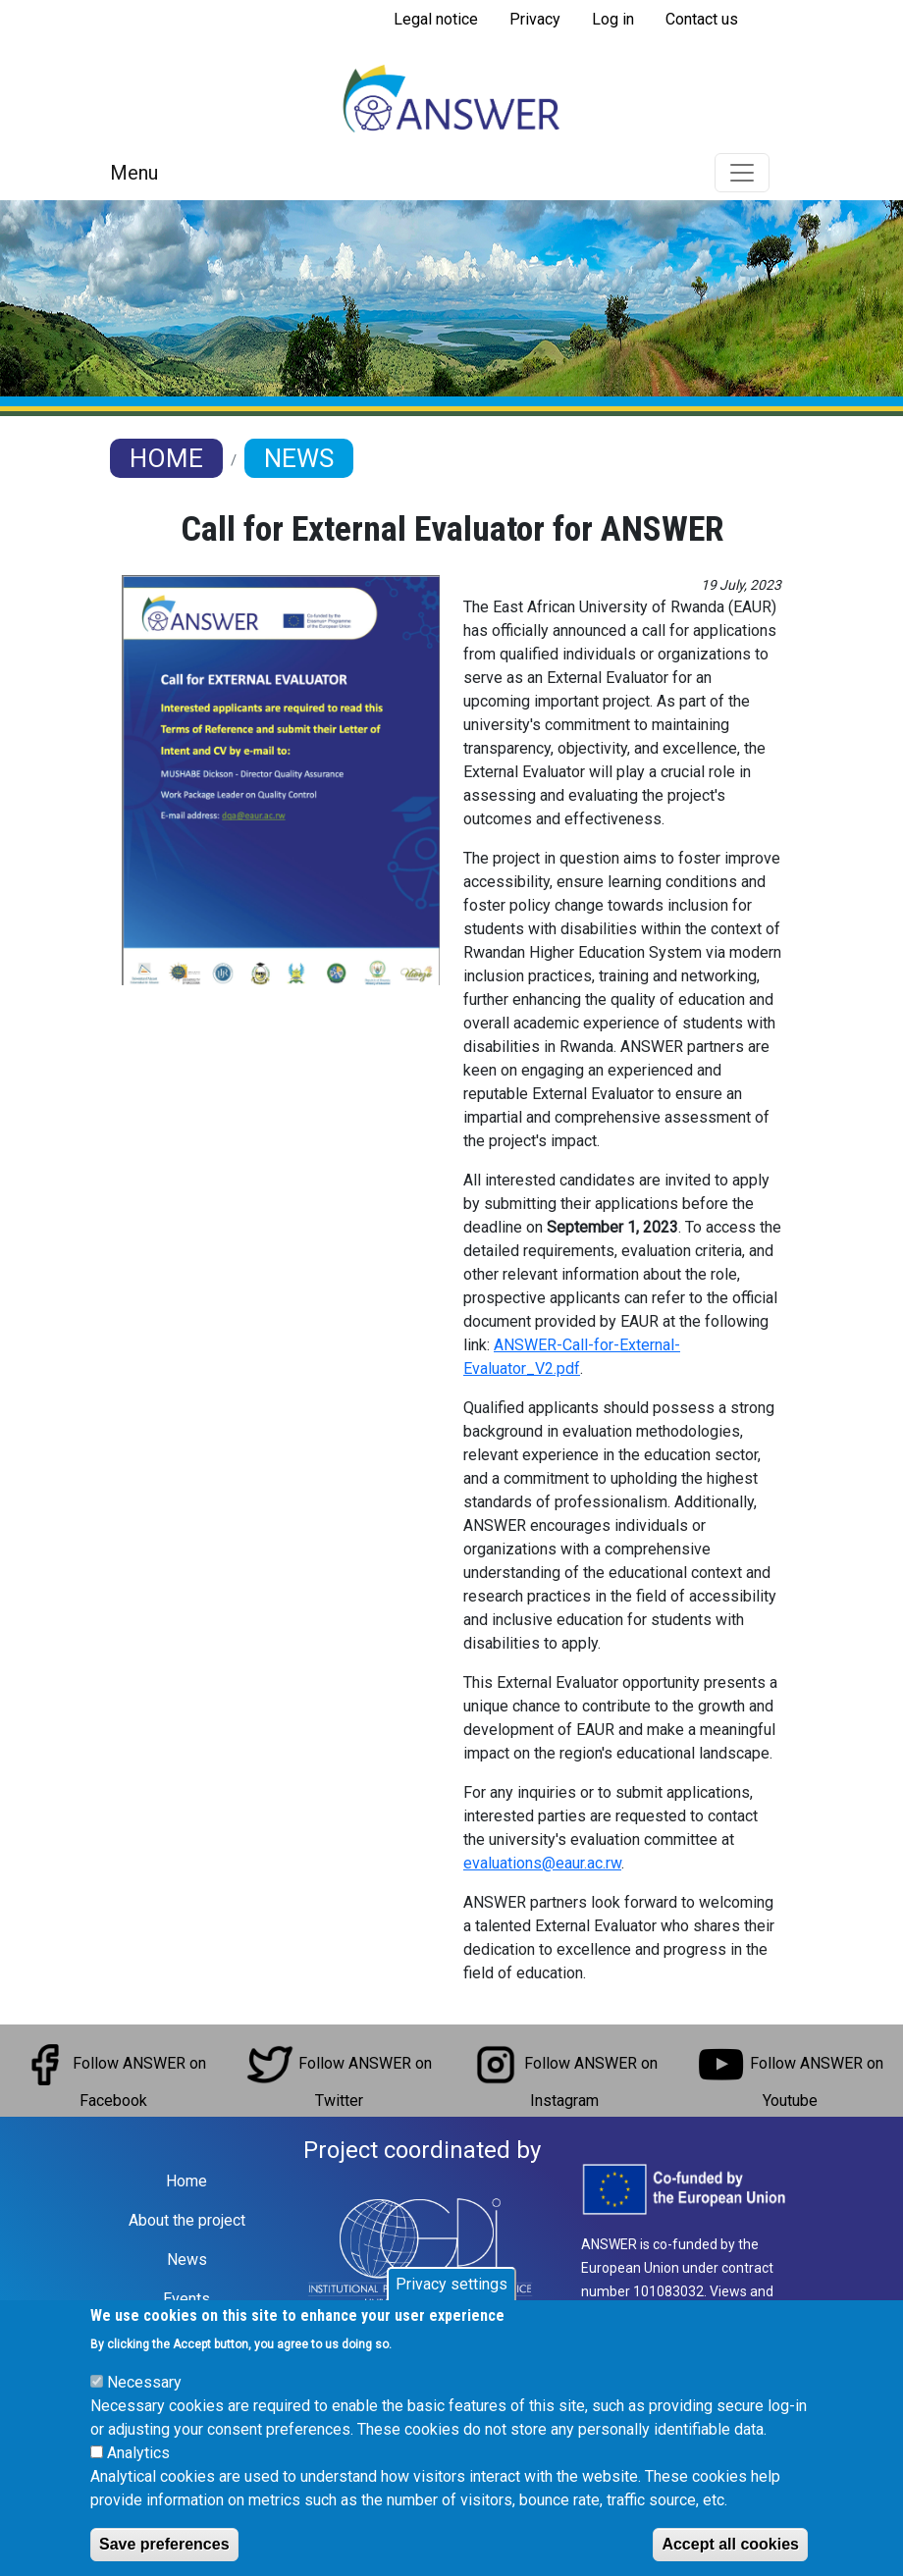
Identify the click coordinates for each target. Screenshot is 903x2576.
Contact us (701, 19)
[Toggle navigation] (742, 172)
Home (166, 458)
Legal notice (436, 19)
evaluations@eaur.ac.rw (542, 1863)
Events (186, 2298)
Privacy (534, 19)
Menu (134, 172)
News (299, 458)
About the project (187, 2220)
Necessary (144, 2403)
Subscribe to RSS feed (386, 47)
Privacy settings (451, 2305)
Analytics (138, 2474)
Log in (613, 19)
